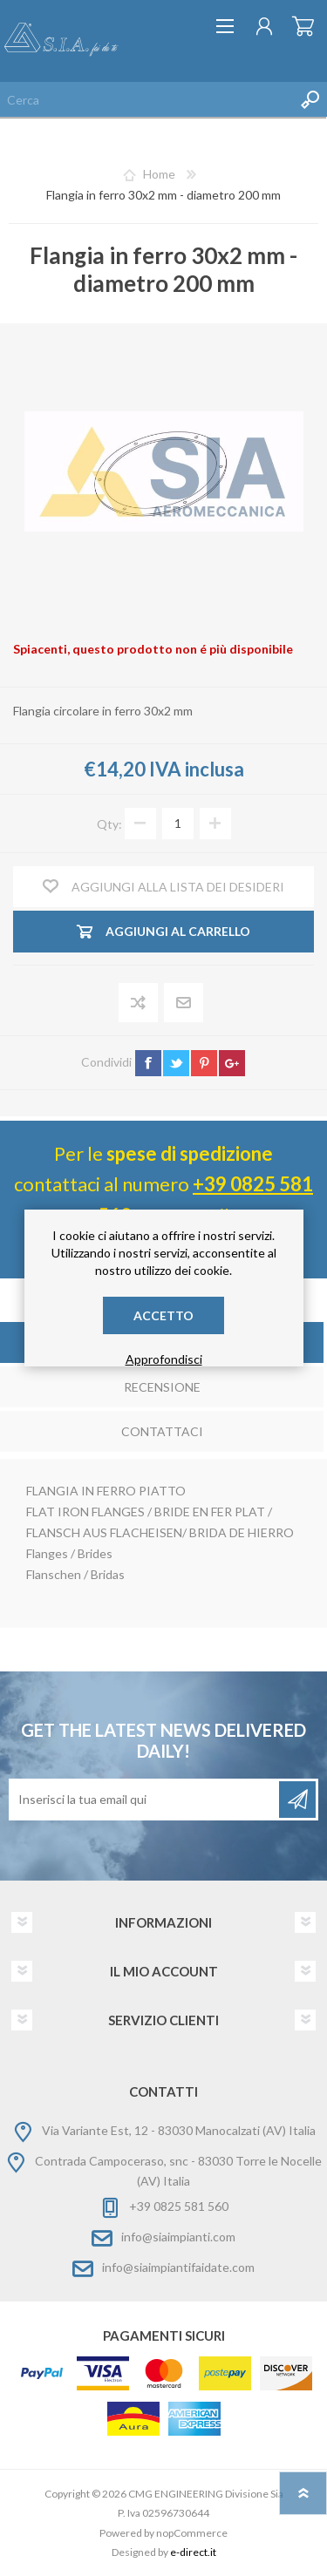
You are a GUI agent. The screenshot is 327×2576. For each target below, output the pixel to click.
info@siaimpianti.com (178, 2236)
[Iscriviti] (145, 1799)
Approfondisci (164, 1359)
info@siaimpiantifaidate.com (178, 2267)
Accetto (163, 1315)
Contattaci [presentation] (162, 1431)
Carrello (303, 26)
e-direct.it (193, 2552)
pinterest (204, 1063)
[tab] (162, 1388)
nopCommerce (192, 2532)
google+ (232, 1063)
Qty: (109, 823)
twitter (176, 1063)
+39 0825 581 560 (178, 2206)
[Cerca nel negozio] (146, 99)
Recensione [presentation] (162, 1387)
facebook (148, 1063)
